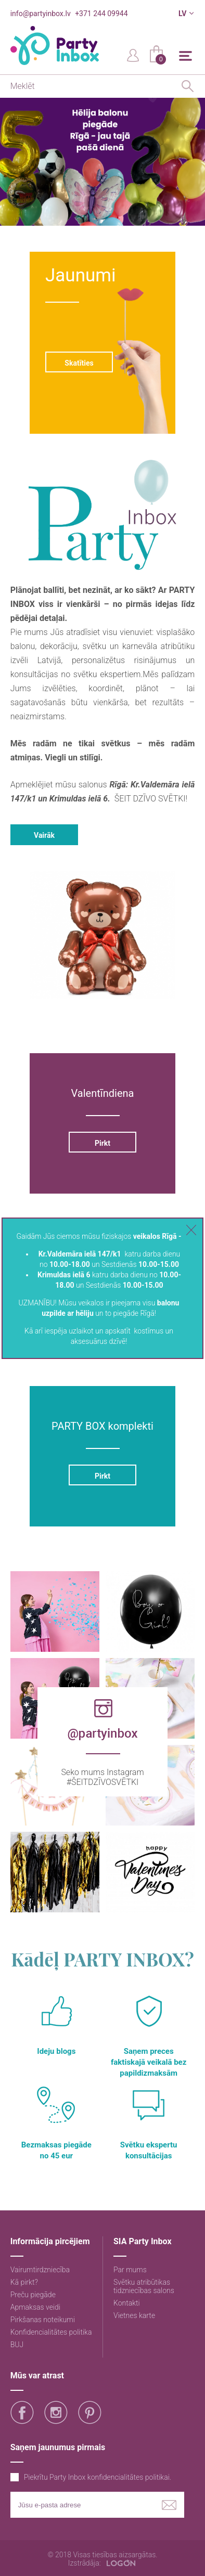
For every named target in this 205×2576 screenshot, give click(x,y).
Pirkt (102, 1143)
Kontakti (126, 2303)
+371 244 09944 (101, 13)
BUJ (17, 2344)
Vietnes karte (134, 2315)
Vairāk (44, 835)
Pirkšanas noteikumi (42, 2319)
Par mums (130, 2270)
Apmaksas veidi (35, 2307)
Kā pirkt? (24, 2282)
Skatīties (79, 363)
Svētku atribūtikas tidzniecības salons (143, 2286)
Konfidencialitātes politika (51, 2332)
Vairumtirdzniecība (40, 2270)
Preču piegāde (33, 2294)
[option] (102, 162)
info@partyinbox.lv (40, 13)
